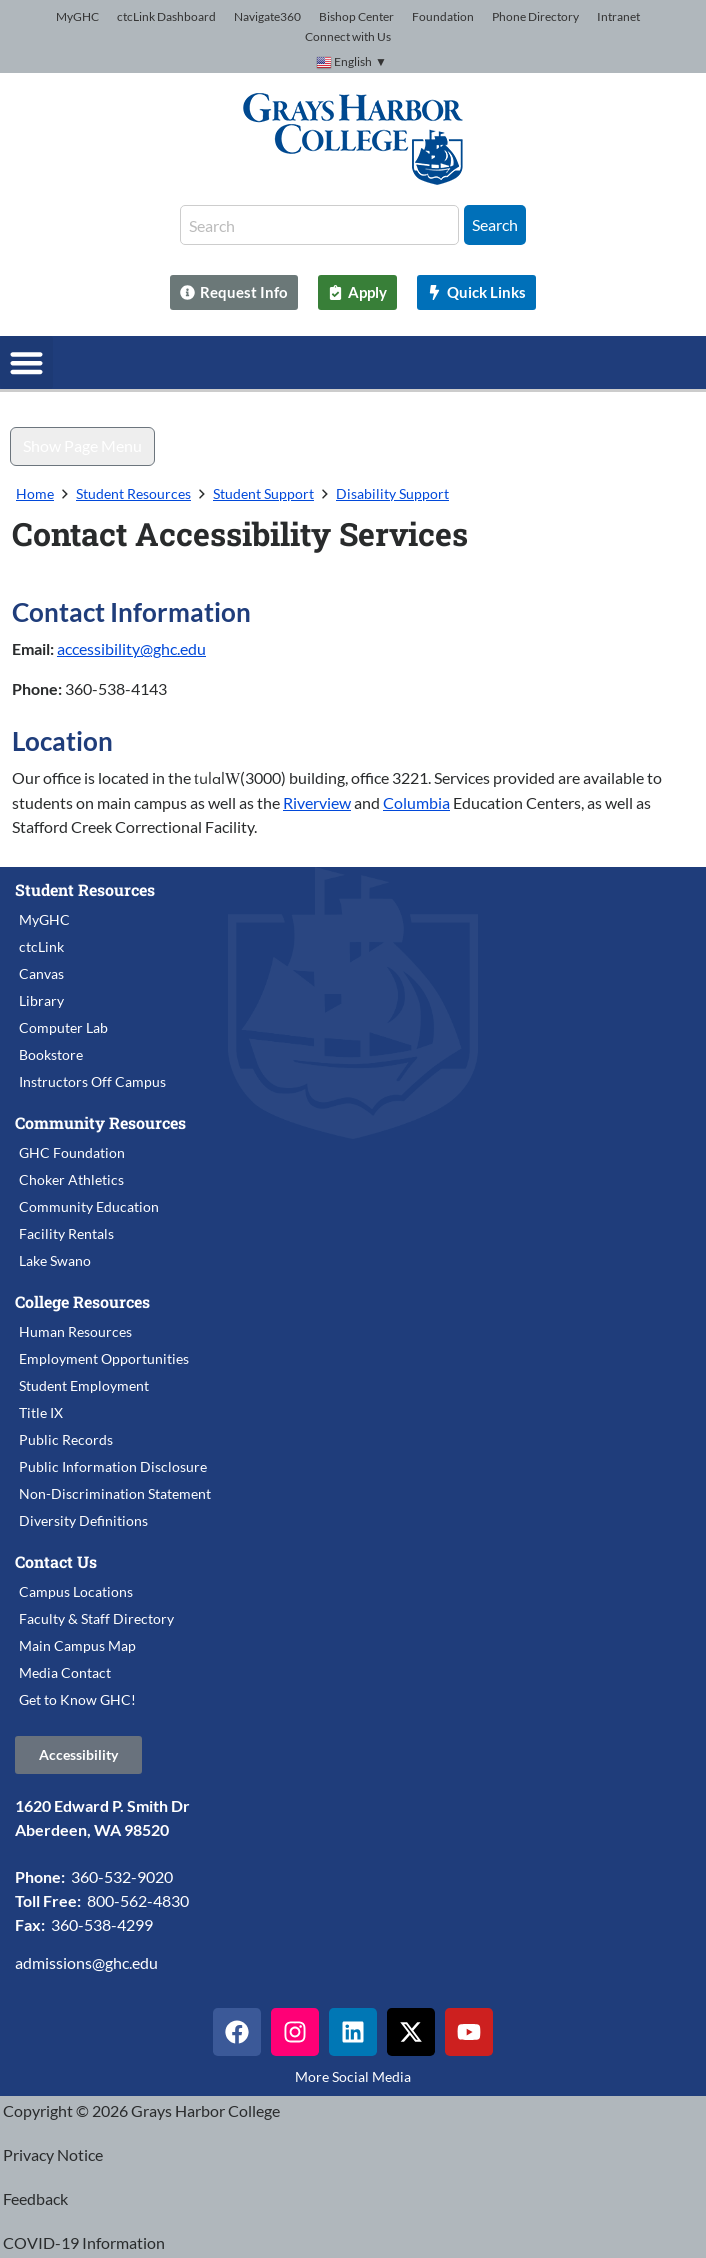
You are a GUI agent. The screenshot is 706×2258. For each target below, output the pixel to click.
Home (35, 493)
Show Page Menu (82, 445)
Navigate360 (267, 16)
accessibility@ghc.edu (131, 648)
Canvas (41, 973)
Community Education (89, 1206)
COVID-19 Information (84, 2242)
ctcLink (41, 946)
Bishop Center (356, 16)
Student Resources (133, 493)
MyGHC (77, 16)
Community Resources (100, 1122)
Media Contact (65, 1672)
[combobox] (319, 225)
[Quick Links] (476, 292)
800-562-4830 (138, 1900)
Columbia (416, 802)
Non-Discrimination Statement (115, 1493)
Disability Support (392, 493)
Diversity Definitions (83, 1520)
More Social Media (353, 2076)
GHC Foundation (72, 1152)
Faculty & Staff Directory (96, 1618)
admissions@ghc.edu (86, 1962)
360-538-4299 (102, 1924)
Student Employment (84, 1385)
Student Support (263, 493)
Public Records (66, 1439)
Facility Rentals (66, 1233)
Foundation (443, 16)
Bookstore (51, 1054)
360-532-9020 (122, 1876)
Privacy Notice (53, 2154)
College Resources (82, 1301)
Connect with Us (348, 36)
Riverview (317, 802)
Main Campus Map (77, 1645)
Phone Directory (535, 16)
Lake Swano (55, 1260)
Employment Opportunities (104, 1358)
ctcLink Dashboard (166, 16)
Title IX (41, 1412)
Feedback (35, 2198)
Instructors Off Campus (92, 1081)
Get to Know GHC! (77, 1699)
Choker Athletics (71, 1179)
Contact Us (56, 1561)
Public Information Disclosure (113, 1466)
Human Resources (75, 1331)
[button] (26, 362)
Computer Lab (63, 1027)
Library (41, 1000)
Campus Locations (76, 1591)
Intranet (618, 16)
